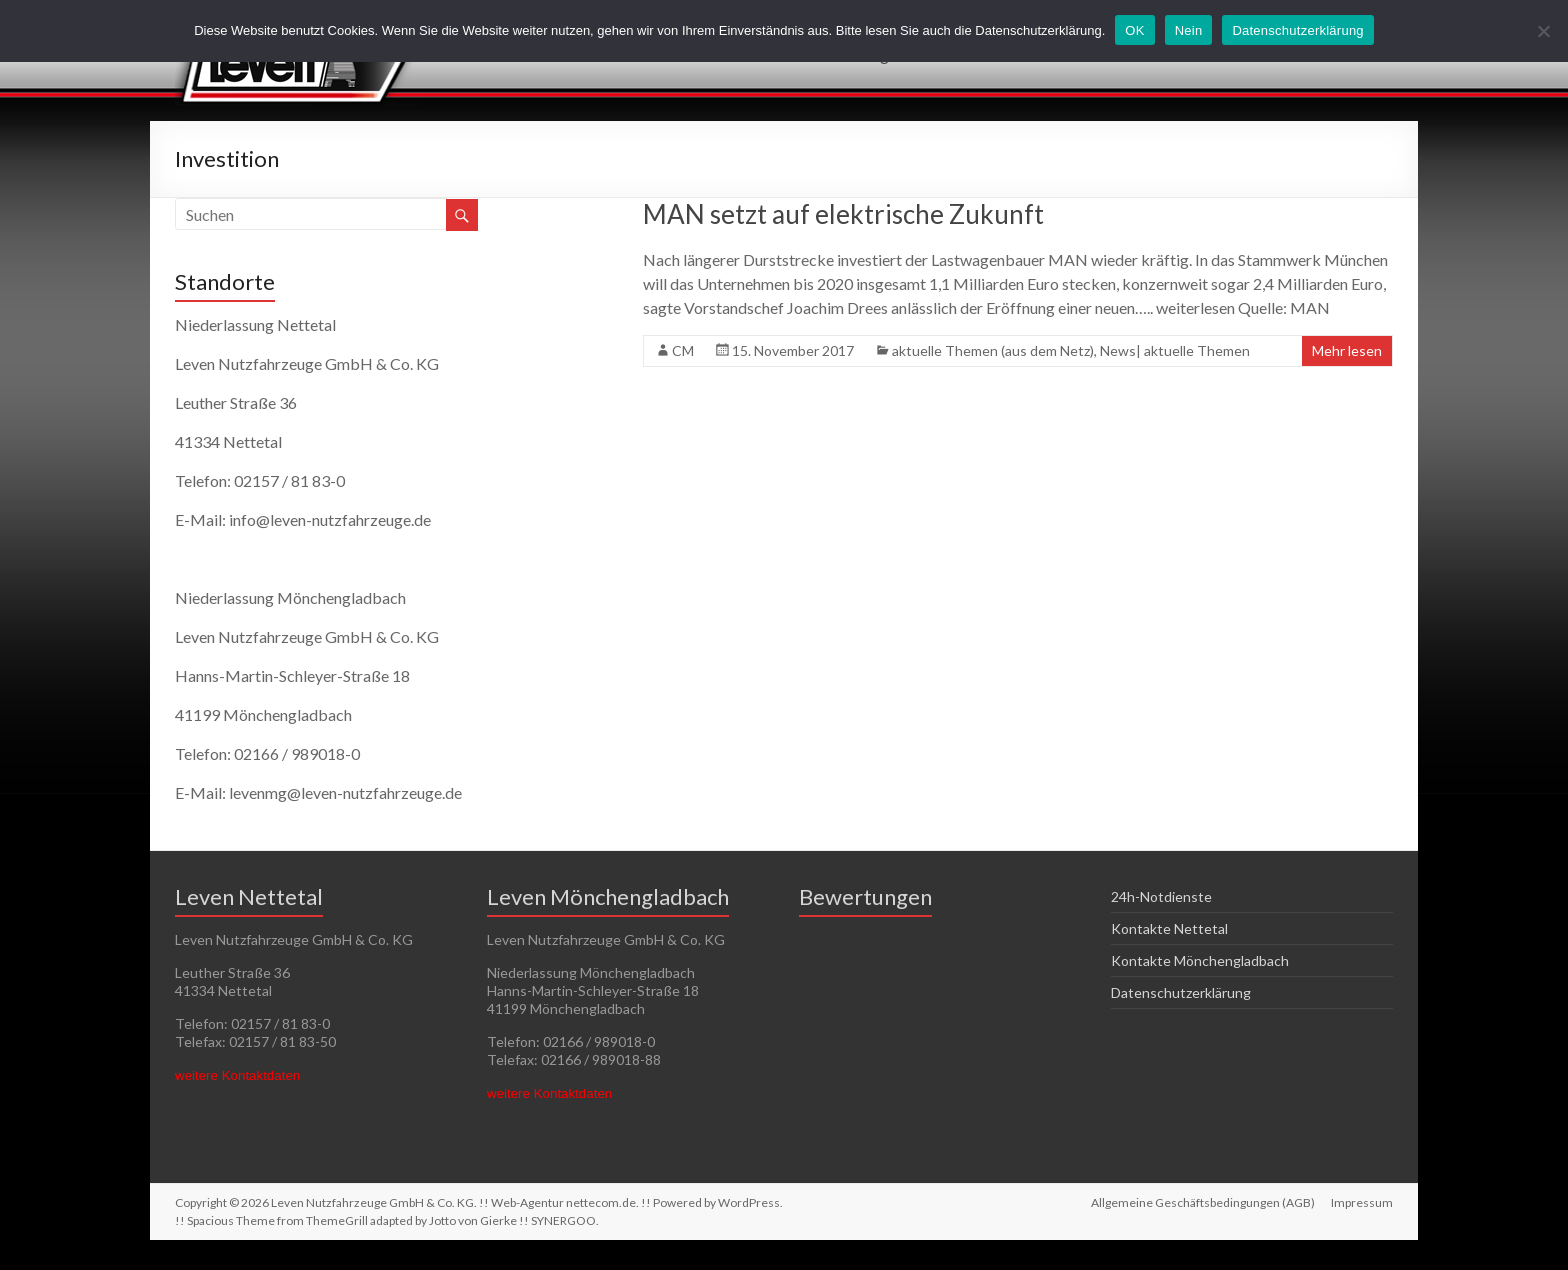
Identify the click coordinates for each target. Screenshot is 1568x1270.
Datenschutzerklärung (1181, 992)
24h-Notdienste (1161, 896)
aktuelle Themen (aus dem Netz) (993, 350)
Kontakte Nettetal (1169, 928)
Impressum (1362, 1202)
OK (1134, 30)
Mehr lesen (1347, 350)
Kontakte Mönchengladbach (1200, 960)
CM (683, 350)
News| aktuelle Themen (1175, 350)
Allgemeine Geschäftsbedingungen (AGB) (1203, 1202)
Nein (1189, 30)
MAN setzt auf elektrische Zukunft (843, 214)
